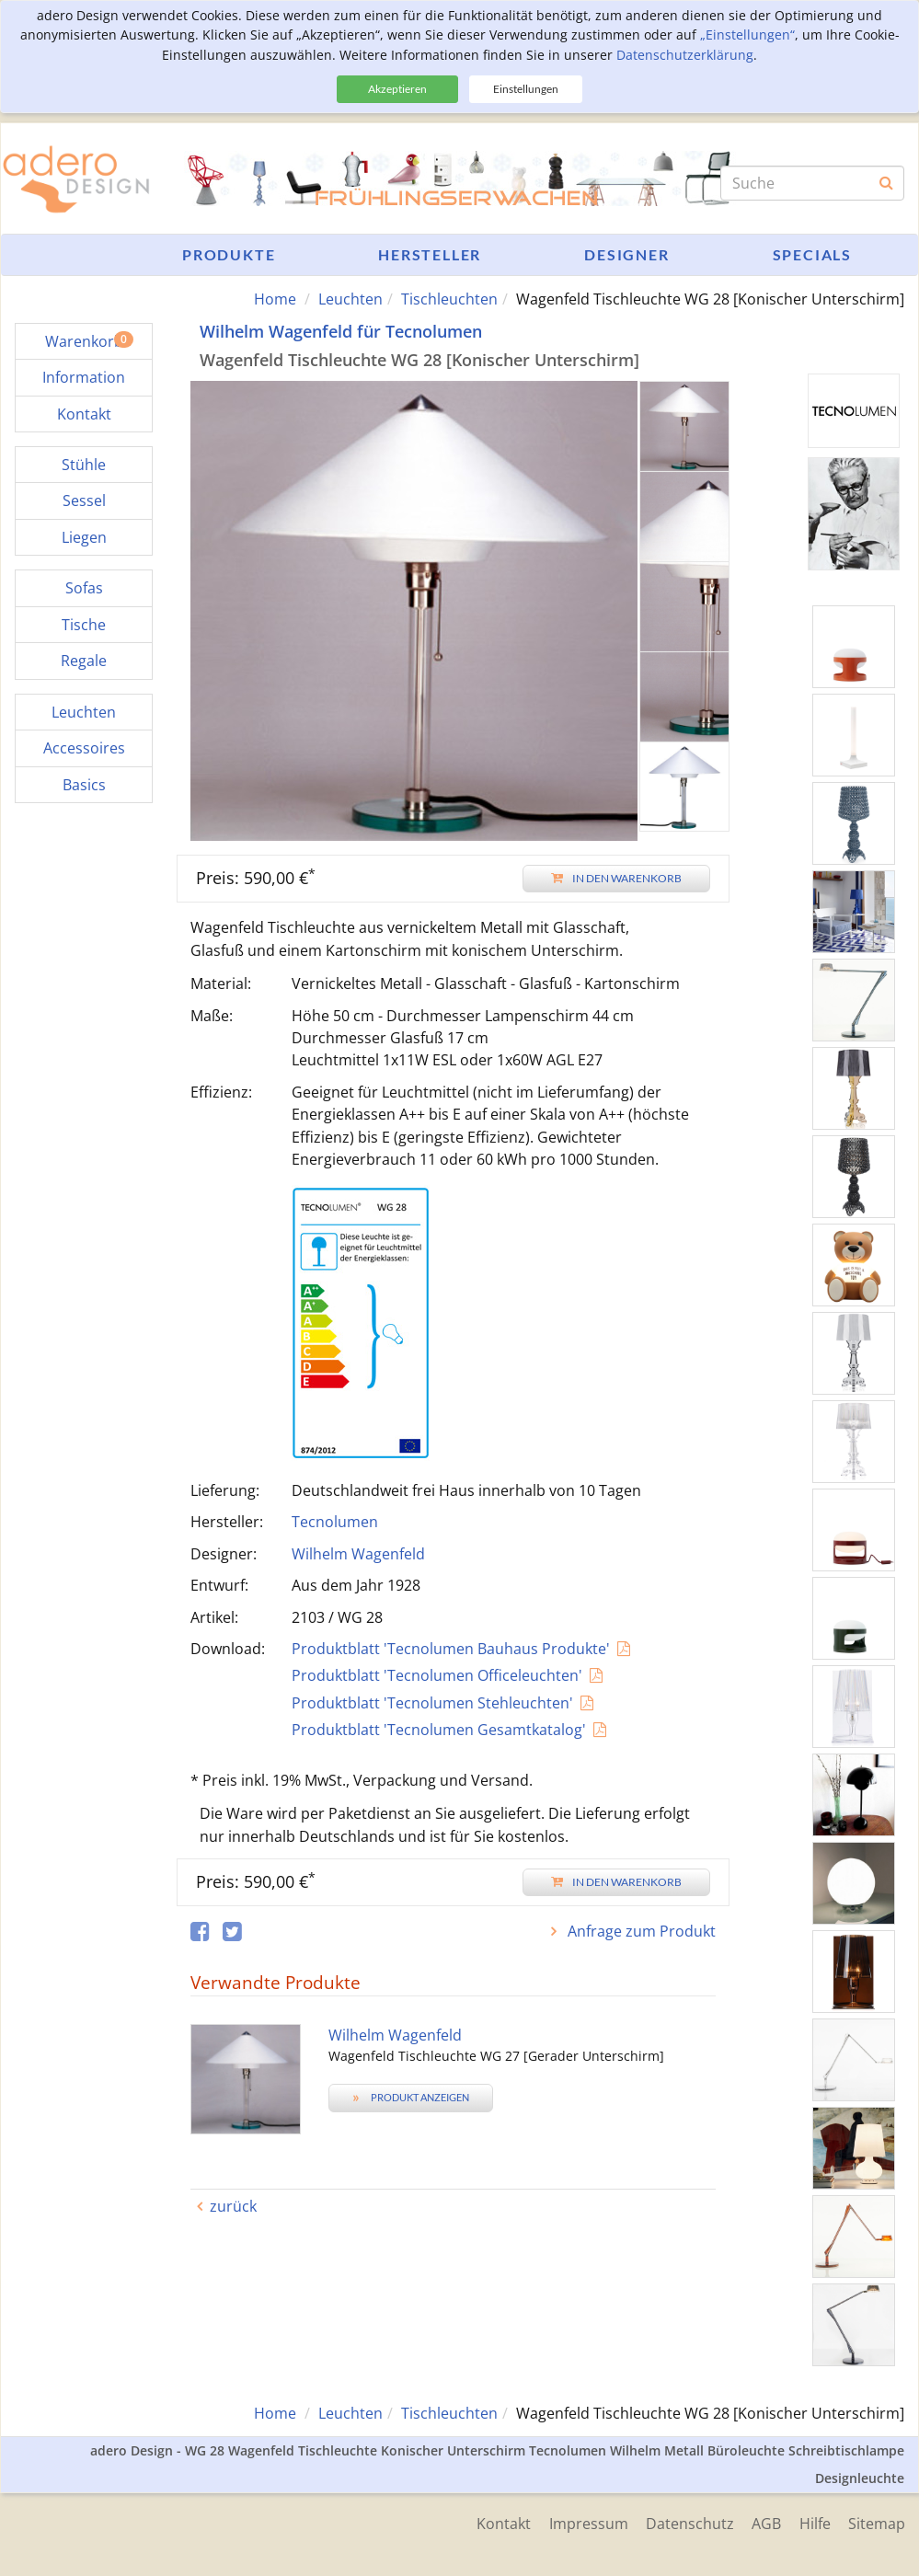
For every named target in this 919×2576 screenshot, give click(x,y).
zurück (233, 2206)
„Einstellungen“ (747, 34)
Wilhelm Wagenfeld (358, 1554)
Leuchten (350, 299)
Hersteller (429, 254)
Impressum (586, 2523)
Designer (626, 254)
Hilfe (814, 2523)
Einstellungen (525, 89)
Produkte (228, 254)
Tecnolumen (335, 1522)
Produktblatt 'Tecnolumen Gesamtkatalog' (439, 1729)
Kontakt (501, 2523)
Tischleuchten (449, 299)
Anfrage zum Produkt (640, 1931)
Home (275, 299)
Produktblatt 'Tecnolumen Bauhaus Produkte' (451, 1649)
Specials (812, 254)
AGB (765, 2523)
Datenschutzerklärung (684, 54)
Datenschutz (688, 2523)
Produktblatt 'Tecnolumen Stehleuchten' (432, 1703)
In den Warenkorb (616, 878)
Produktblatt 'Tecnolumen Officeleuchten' (437, 1675)
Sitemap (876, 2523)
